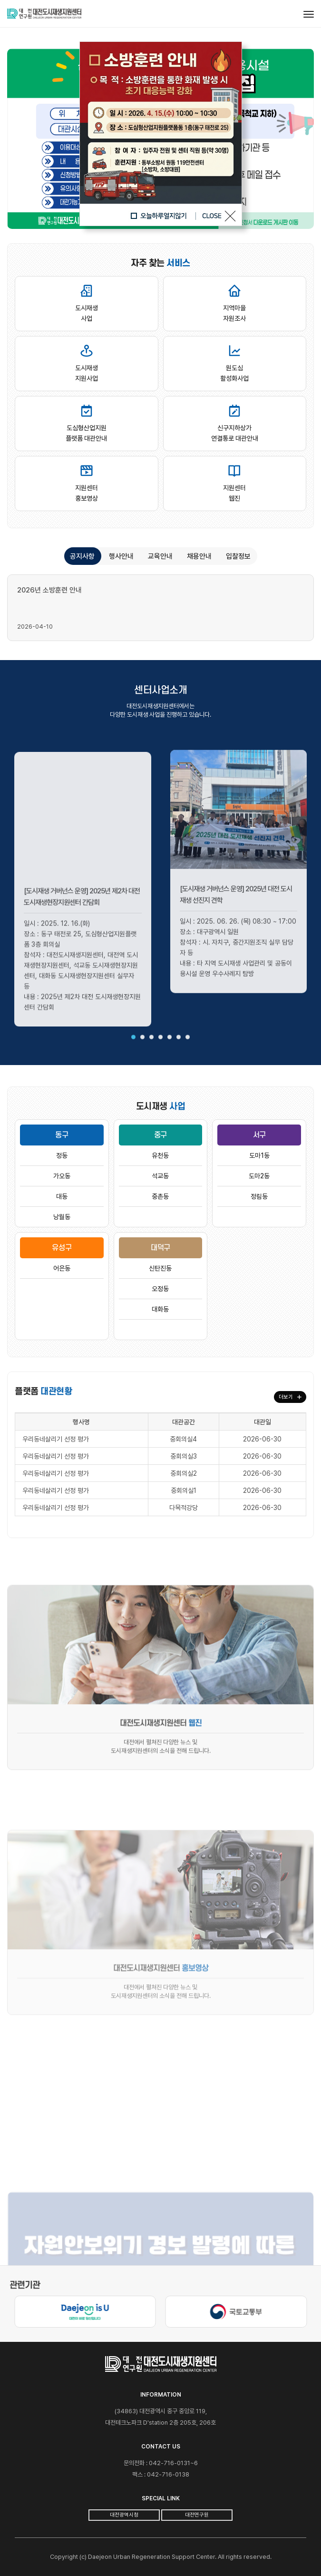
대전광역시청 (124, 2515)
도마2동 (259, 1176)
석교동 (160, 1176)
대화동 (160, 1309)
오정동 (160, 1289)
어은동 (61, 1268)
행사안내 (121, 556)
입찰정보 (238, 556)
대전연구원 (197, 2515)
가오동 (61, 1176)
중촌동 (160, 1196)
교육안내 (160, 556)
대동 (62, 1196)
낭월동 (61, 1217)
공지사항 (82, 556)
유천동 (160, 1155)
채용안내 (199, 556)
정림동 (259, 1196)
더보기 (290, 1397)
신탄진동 (160, 1268)
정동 (62, 1155)
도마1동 (259, 1155)
